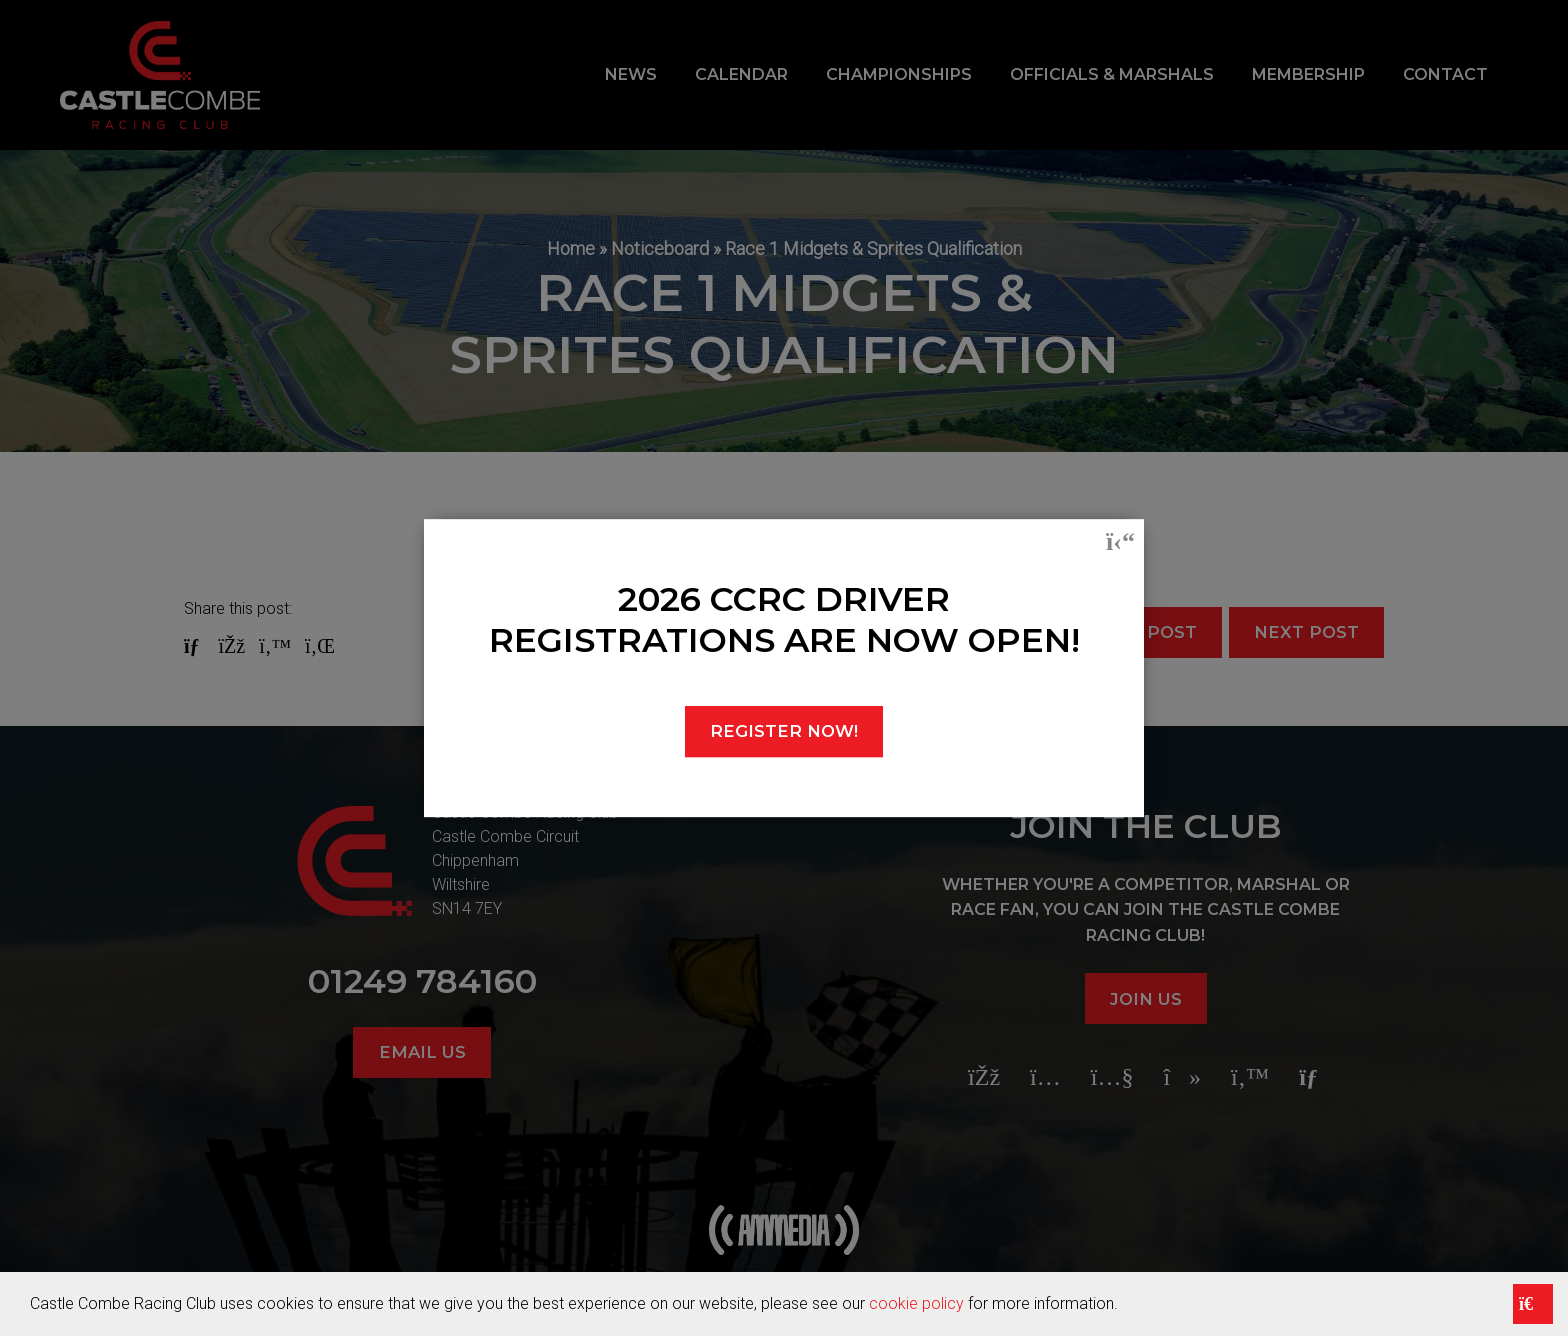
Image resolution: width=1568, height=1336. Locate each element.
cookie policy (916, 1303)
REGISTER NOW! (784, 731)
